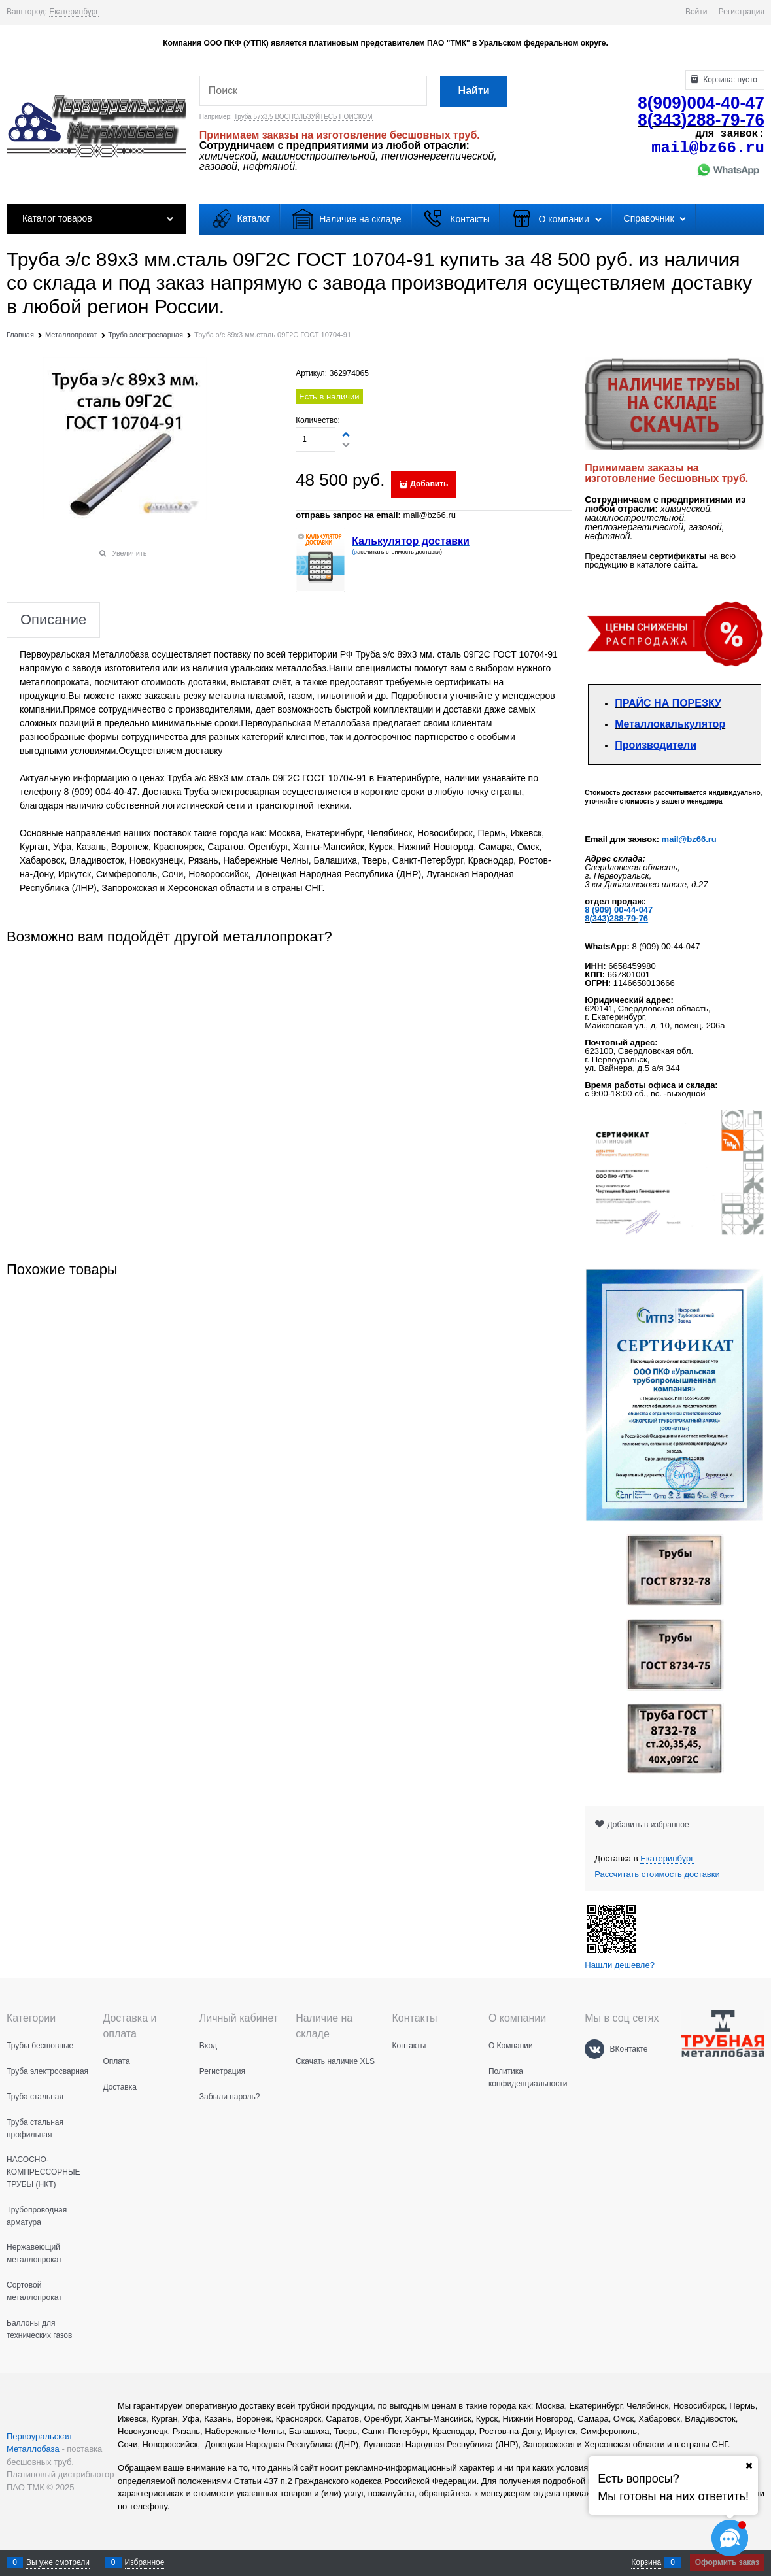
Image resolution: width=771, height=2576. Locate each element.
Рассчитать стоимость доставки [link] (656, 1874)
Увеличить (129, 553)
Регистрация (741, 11)
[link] (74, 12)
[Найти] (473, 91)
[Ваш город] (748, 2465)
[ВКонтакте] (594, 2049)
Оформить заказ (727, 2562)
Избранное (145, 2562)
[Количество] (315, 439)
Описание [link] (53, 620)
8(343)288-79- (611, 918)
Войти (696, 11)
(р (354, 552)
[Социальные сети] (729, 2538)
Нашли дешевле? (620, 1965)
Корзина (646, 2562)
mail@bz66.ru (689, 839)
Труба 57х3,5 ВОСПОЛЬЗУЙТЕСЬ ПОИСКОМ (303, 116)
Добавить (429, 483)
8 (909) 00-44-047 (619, 910)
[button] (346, 434)
